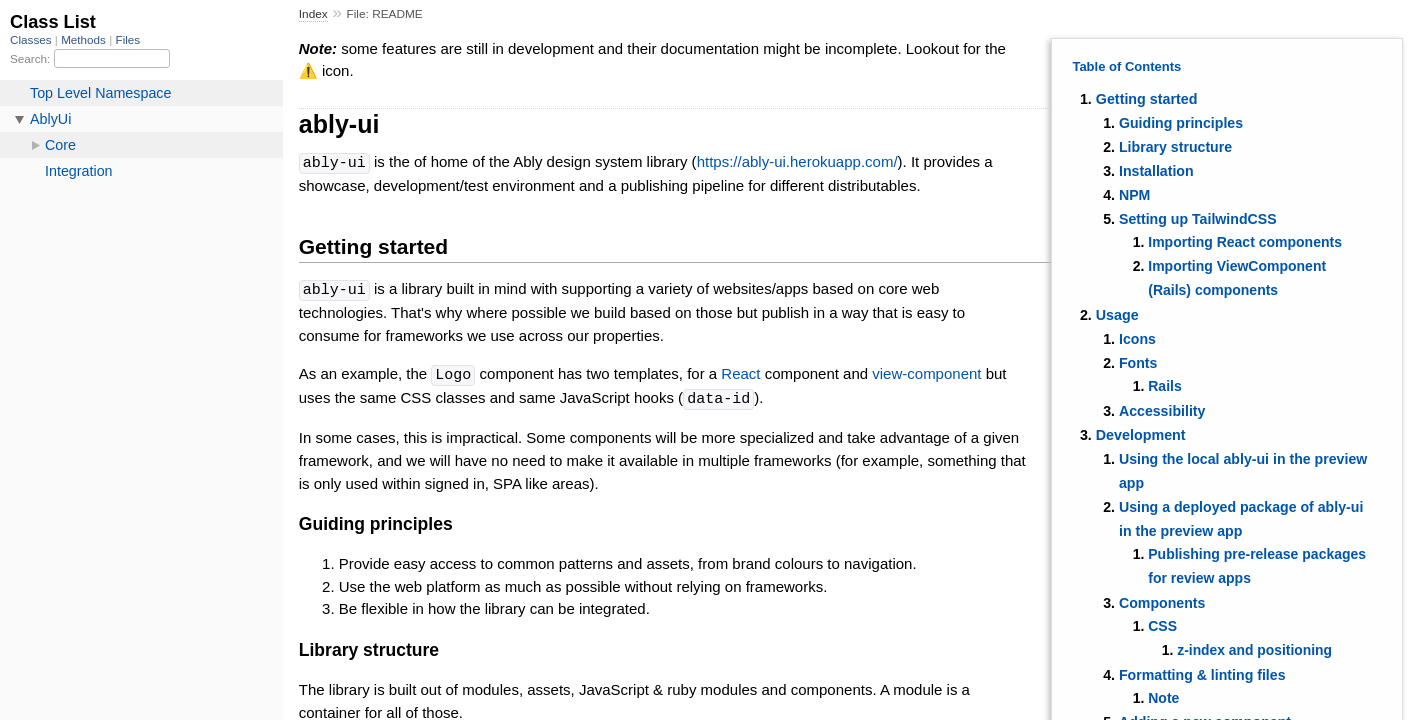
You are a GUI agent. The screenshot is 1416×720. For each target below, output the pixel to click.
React (740, 372)
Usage (1117, 315)
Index (313, 14)
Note (1163, 698)
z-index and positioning (1254, 650)
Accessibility (1162, 411)
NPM (1134, 195)
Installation (1156, 171)
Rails (1164, 386)
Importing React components (1245, 242)
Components (1162, 603)
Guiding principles (1181, 123)
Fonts (1138, 363)
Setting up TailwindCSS (1198, 219)
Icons (1137, 339)
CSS (1162, 626)
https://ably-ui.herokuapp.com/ (797, 162)
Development (1141, 435)
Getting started (1147, 99)
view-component (926, 372)
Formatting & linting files (1202, 675)
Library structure (1175, 147)
